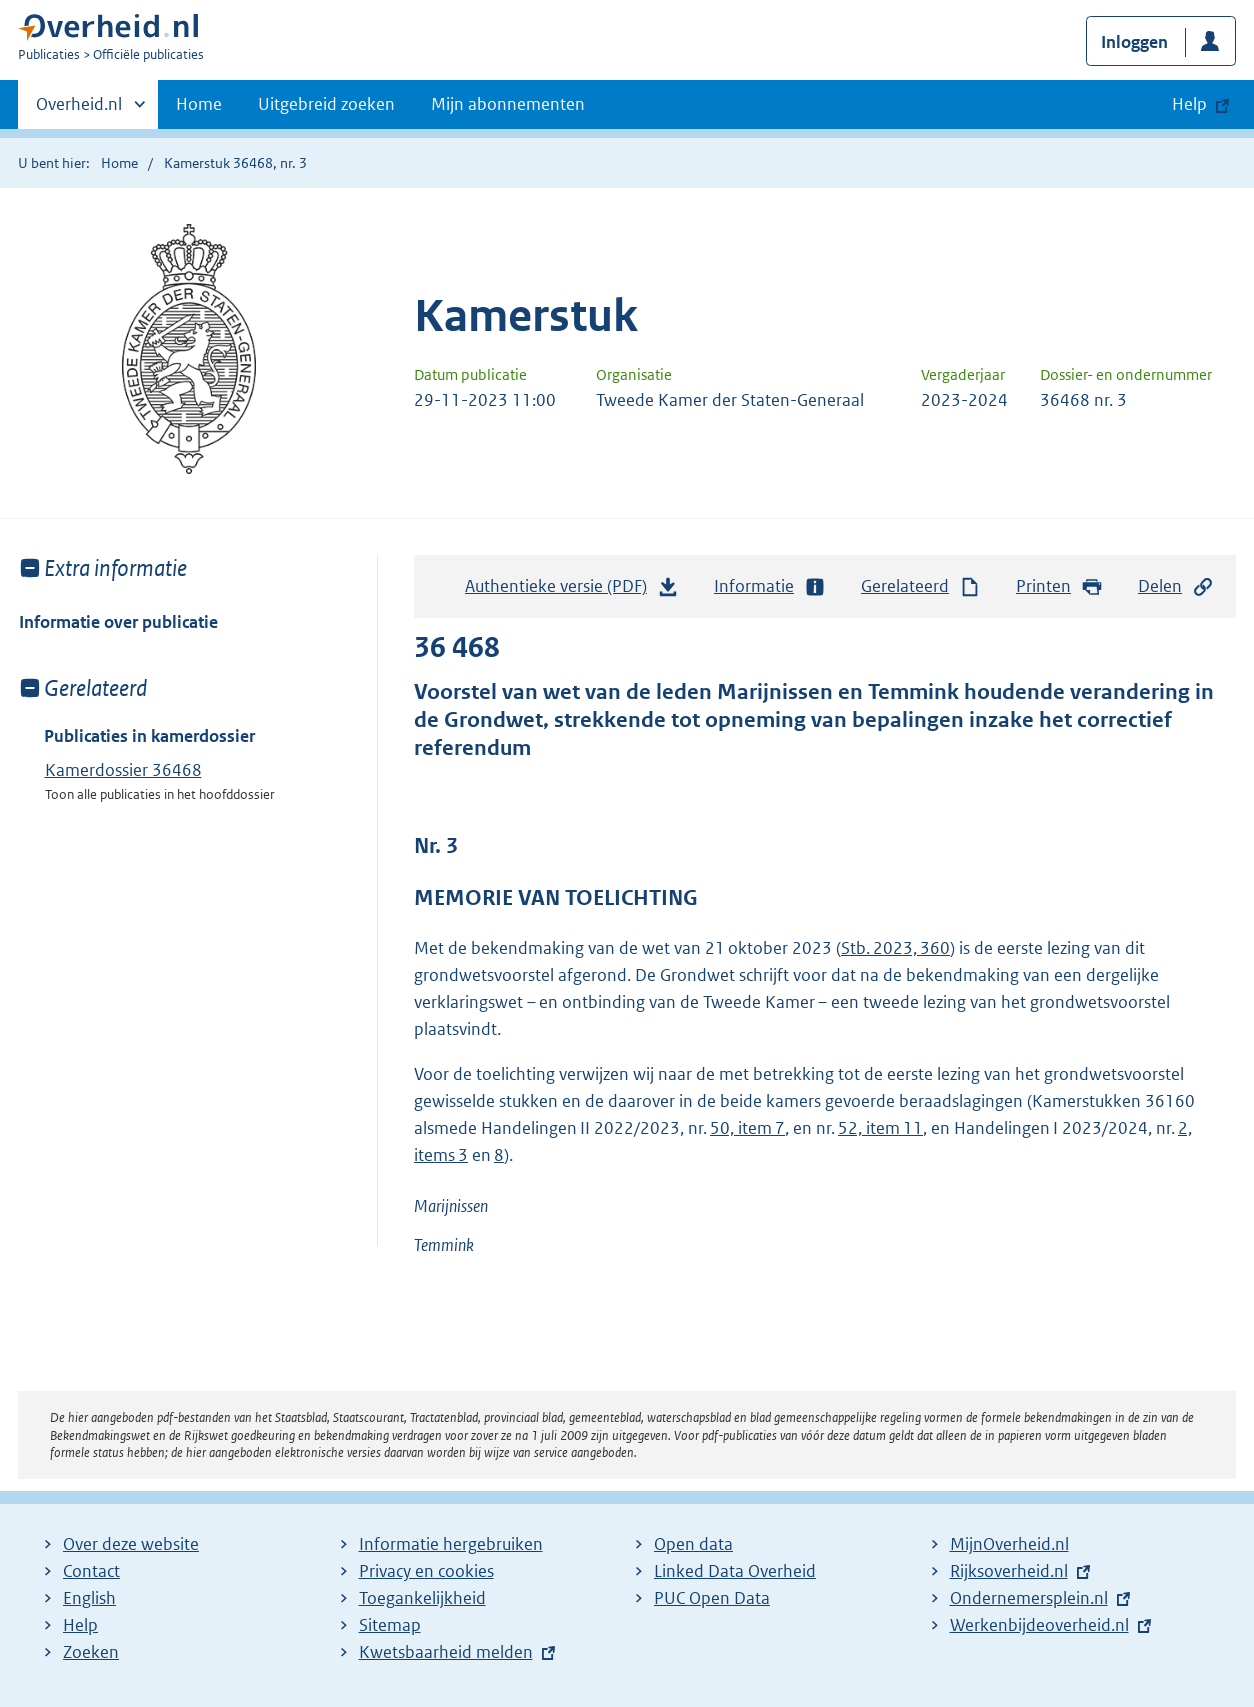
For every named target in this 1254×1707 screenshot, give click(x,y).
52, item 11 (880, 1128)
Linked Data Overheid (735, 1571)
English (89, 1598)
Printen (1059, 586)
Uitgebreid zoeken (326, 104)
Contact (91, 1571)
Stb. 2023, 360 (895, 948)
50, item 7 (747, 1128)
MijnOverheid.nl (1009, 1544)
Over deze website (131, 1544)
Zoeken (91, 1652)
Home (199, 104)
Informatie (770, 586)
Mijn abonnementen (508, 104)
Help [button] (1189, 104)
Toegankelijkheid (422, 1598)
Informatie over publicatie (118, 622)
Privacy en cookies (426, 1571)
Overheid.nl (79, 110)
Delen (1176, 586)
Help (80, 1625)
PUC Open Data (712, 1598)
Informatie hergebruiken (451, 1544)
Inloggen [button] (1134, 42)
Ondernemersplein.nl (1029, 1598)
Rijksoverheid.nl (1009, 1571)
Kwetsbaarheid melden (446, 1652)
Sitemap (390, 1625)
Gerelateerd (921, 586)
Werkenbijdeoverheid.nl (1039, 1625)
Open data (693, 1544)
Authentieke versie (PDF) (572, 591)
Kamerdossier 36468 (123, 770)
